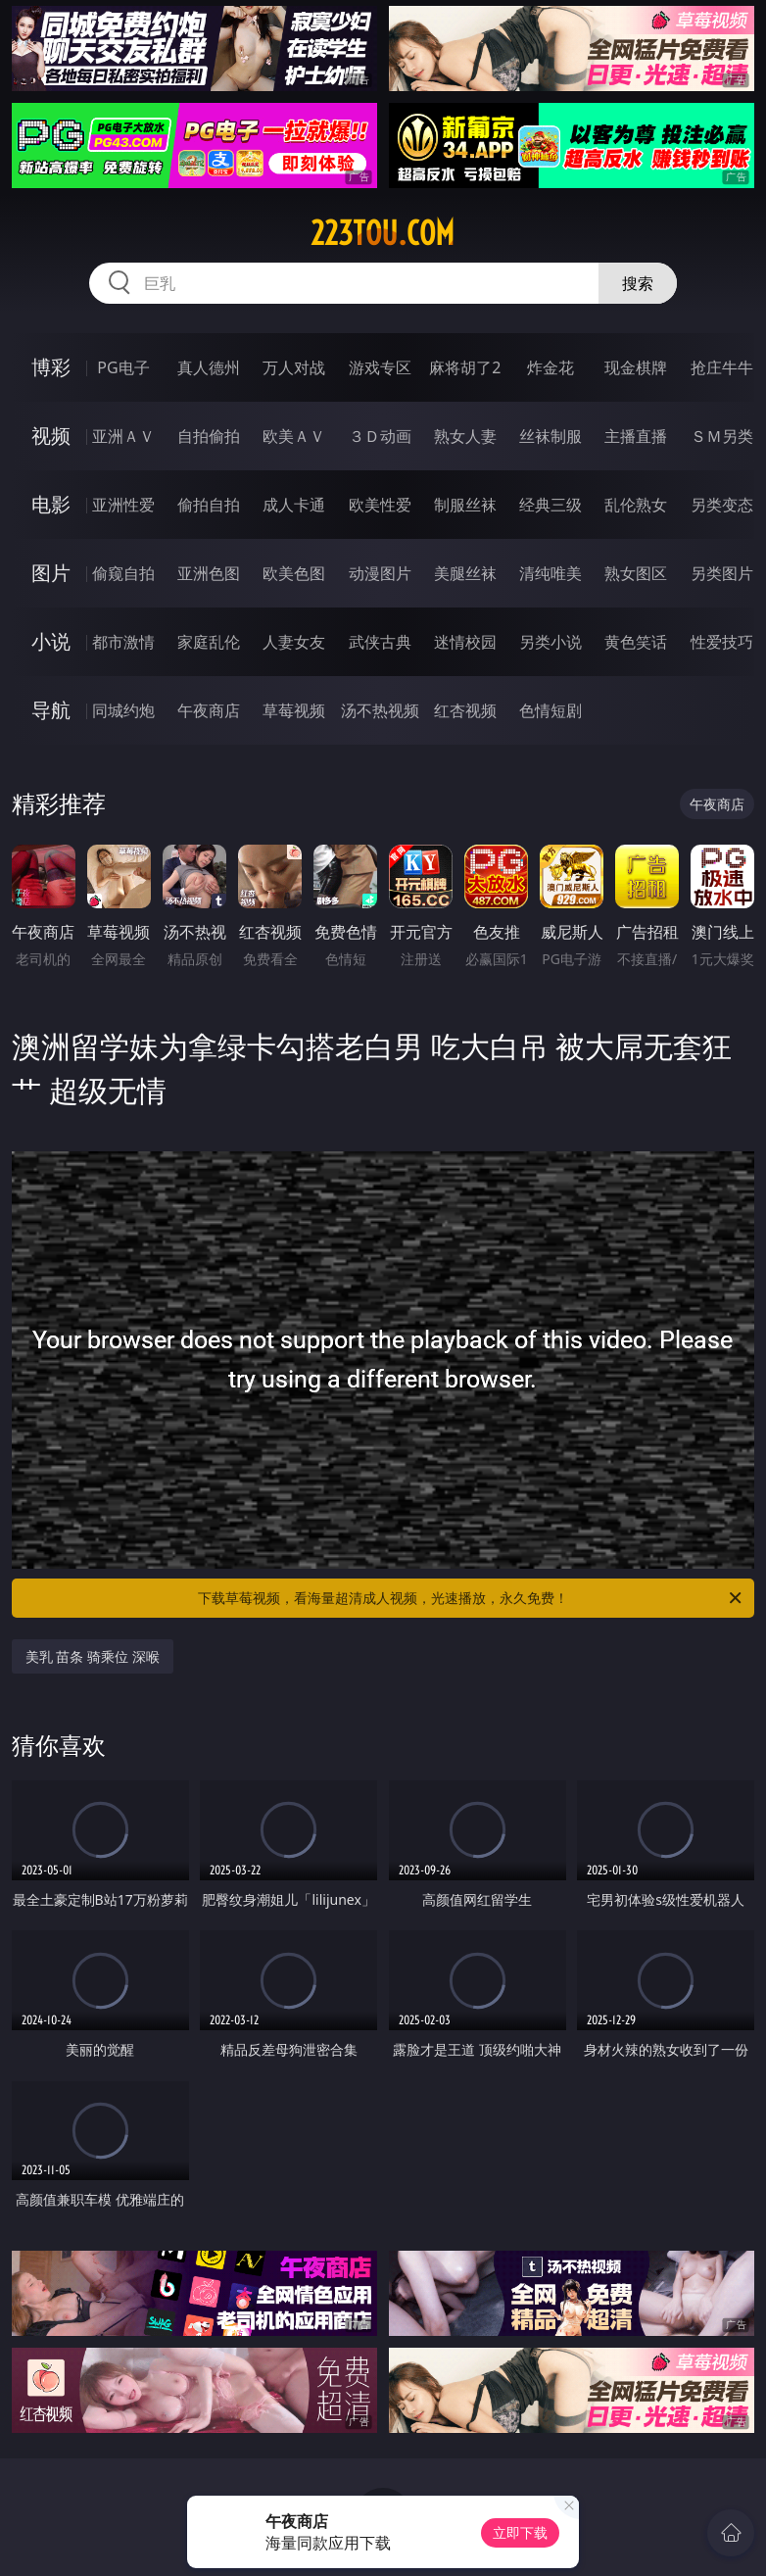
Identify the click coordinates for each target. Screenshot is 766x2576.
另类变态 (722, 504)
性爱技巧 (722, 642)
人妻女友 (294, 642)
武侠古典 (380, 642)
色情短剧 (550, 710)
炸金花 (550, 367)
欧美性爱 (380, 504)
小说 (51, 641)
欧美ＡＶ (294, 436)
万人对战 (294, 367)
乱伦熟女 (635, 504)
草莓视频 (294, 710)
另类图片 (722, 573)
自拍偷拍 (208, 436)
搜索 (637, 283)
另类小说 (550, 642)
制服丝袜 (465, 504)
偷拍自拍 (208, 504)
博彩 (51, 367)
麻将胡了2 (465, 367)
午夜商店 (208, 710)
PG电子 (123, 367)
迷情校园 (465, 642)
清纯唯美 (550, 573)
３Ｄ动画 (380, 436)
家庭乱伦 (208, 642)
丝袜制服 (550, 436)
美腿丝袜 (465, 573)
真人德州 (208, 367)
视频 (51, 435)
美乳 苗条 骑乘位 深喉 (92, 1656)
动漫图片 (380, 573)
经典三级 (550, 504)
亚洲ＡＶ (123, 436)
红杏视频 (465, 710)
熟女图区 (635, 573)
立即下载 (520, 2532)
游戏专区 (380, 367)
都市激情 (123, 642)
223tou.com (383, 233)
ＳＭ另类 (722, 436)
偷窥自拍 (123, 573)
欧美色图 (294, 573)
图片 (51, 572)
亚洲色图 (208, 573)
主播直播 (635, 436)
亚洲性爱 (123, 504)
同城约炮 (123, 710)
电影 (51, 504)
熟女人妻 (465, 436)
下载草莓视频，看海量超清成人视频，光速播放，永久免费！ (471, 1598)
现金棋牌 (635, 367)
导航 (51, 710)
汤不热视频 (380, 710)
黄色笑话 (635, 642)
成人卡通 (294, 504)
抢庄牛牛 (722, 367)
